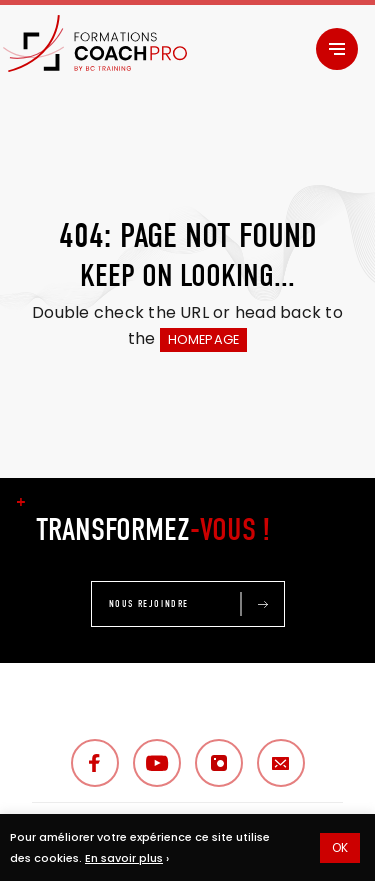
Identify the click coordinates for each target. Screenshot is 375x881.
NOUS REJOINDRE (149, 604)
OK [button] (340, 847)
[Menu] (337, 49)
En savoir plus (124, 858)
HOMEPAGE (204, 339)
